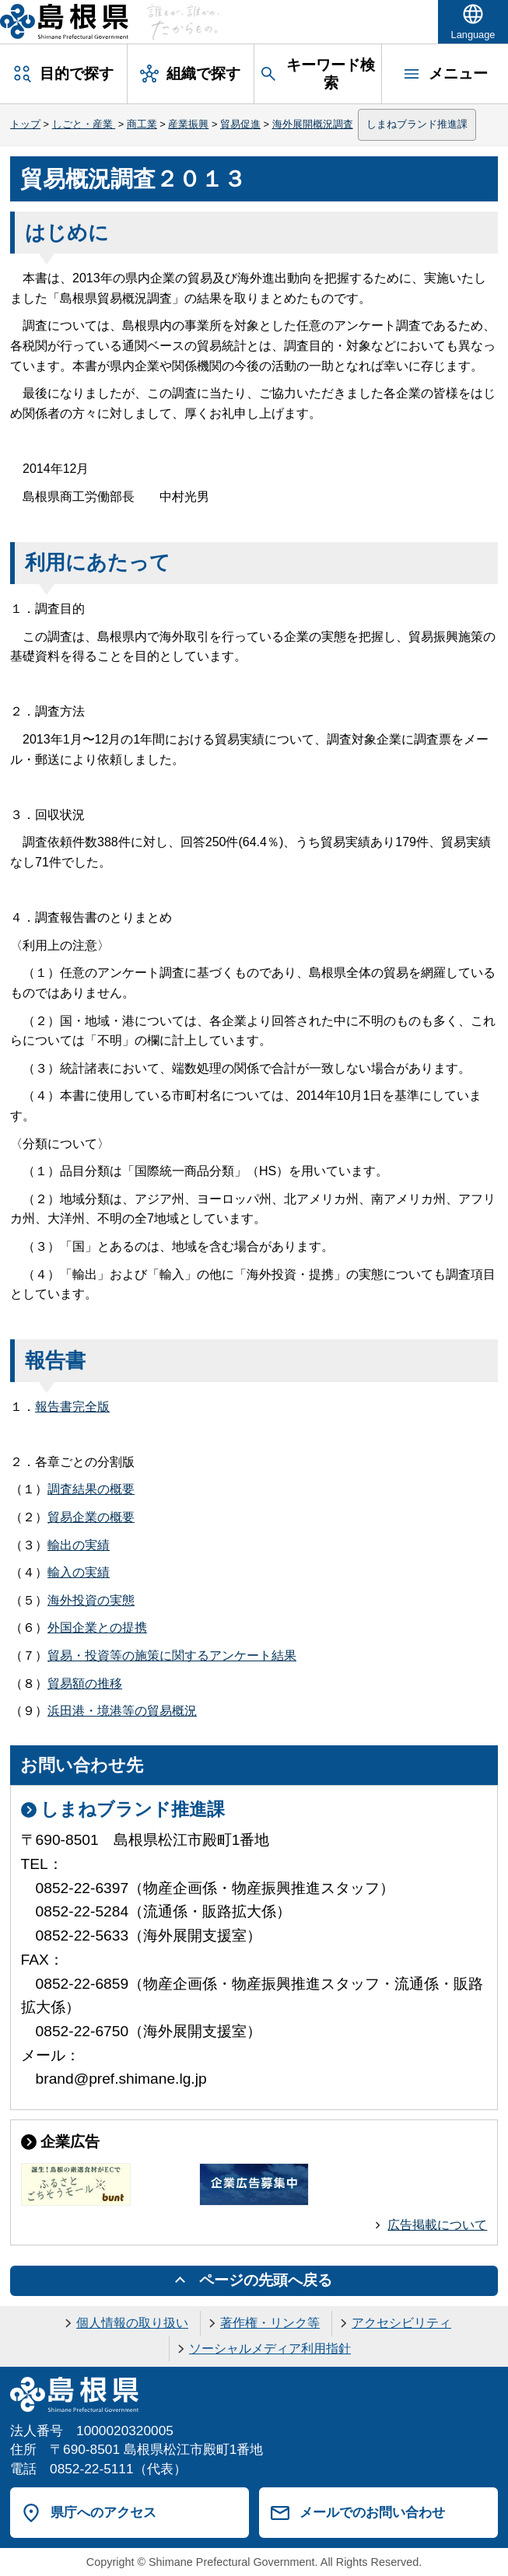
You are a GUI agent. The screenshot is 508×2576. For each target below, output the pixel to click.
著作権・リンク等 (270, 2322)
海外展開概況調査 (312, 124)
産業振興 (188, 124)
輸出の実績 (78, 1545)
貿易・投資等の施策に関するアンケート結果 (171, 1655)
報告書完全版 (72, 1406)
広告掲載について (437, 2224)
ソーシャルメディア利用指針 (270, 2348)
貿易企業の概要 (91, 1517)
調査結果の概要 (91, 1489)
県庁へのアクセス (103, 2512)
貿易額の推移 (84, 1683)
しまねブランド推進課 (417, 124)
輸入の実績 (78, 1572)
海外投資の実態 (91, 1600)
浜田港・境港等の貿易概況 (122, 1710)
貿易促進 (240, 124)
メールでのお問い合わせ (372, 2512)
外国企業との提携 (97, 1627)
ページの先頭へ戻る (265, 2280)
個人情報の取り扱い (132, 2322)
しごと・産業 (84, 124)
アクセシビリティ (401, 2322)
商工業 (142, 124)
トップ (25, 124)
